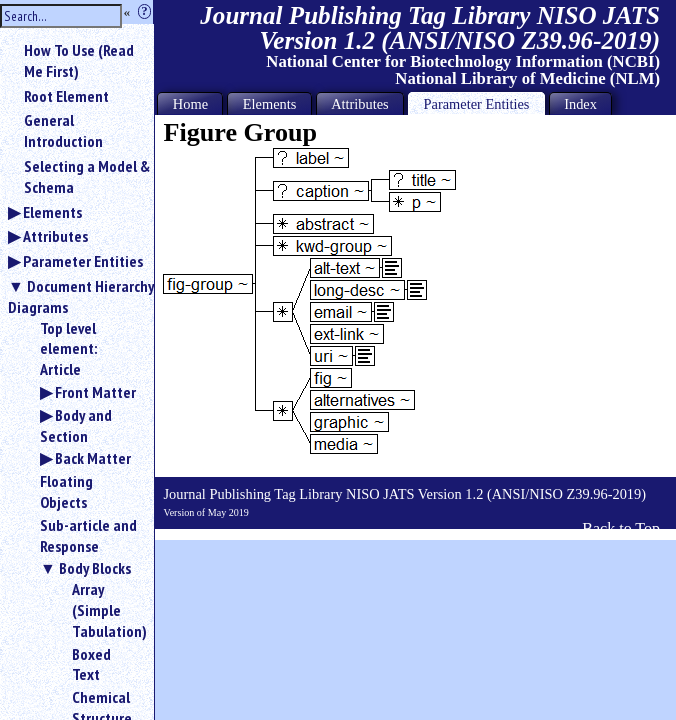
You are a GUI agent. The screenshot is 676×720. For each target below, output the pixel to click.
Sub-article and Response (88, 535)
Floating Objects (66, 491)
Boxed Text (91, 664)
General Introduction (63, 130)
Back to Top (621, 528)
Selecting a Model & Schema (87, 176)
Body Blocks (95, 568)
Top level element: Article (68, 349)
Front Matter (95, 392)
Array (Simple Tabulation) (105, 610)
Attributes (55, 236)
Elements (52, 212)
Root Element (66, 96)
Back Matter (93, 458)
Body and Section (76, 425)
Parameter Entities (83, 261)
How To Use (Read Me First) (79, 60)
